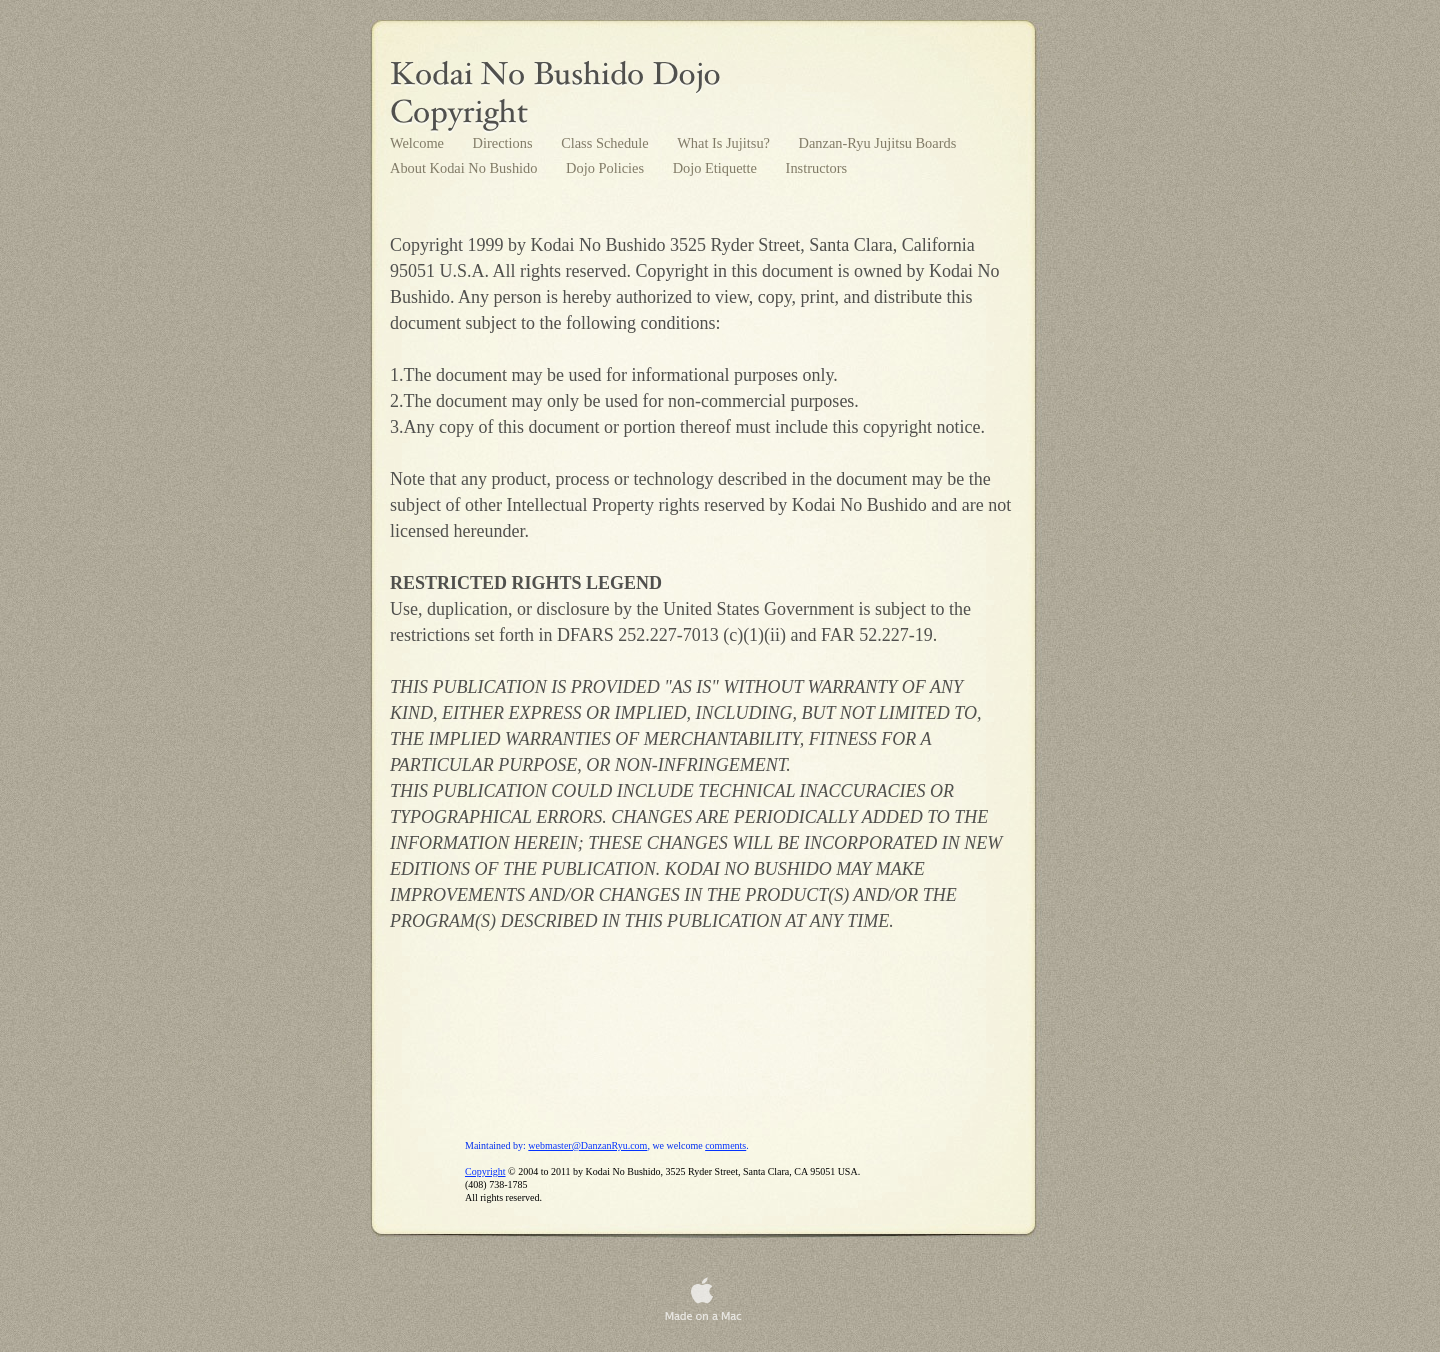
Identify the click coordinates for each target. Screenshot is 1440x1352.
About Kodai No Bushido (465, 168)
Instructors (817, 168)
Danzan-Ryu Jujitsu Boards (878, 143)
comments (725, 1145)
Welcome (419, 143)
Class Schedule (606, 143)
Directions (505, 143)
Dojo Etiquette (717, 168)
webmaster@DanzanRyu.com (587, 1145)
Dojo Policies (607, 168)
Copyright (485, 1171)
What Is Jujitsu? (725, 143)
